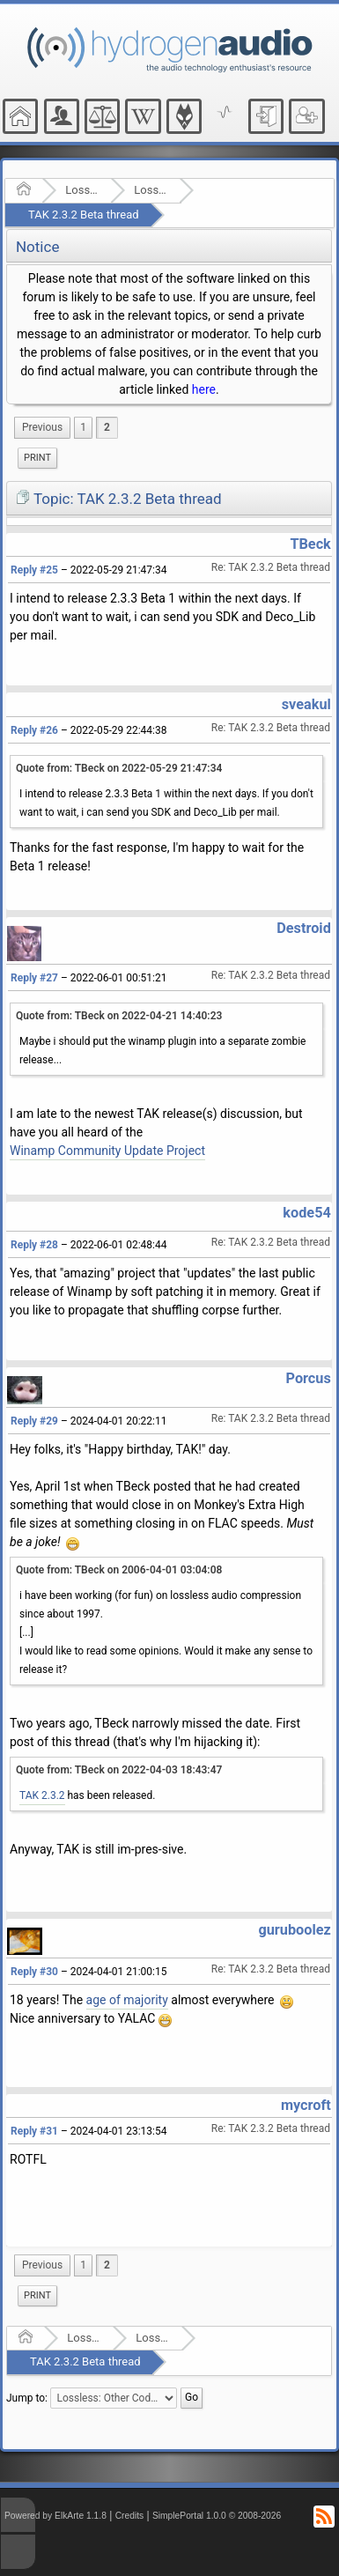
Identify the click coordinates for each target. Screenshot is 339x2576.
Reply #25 (34, 570)
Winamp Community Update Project (107, 1151)
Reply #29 (34, 1421)
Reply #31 (34, 2131)
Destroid (303, 928)
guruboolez (294, 1929)
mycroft (306, 2105)
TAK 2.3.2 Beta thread (83, 214)
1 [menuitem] (83, 427)
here (204, 389)
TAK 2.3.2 (42, 1795)
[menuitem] (42, 428)
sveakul (306, 704)
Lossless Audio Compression (82, 189)
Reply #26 (34, 730)
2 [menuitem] (107, 427)
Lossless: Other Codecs (151, 189)
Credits (129, 2515)
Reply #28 (34, 1245)
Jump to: (27, 2397)
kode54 (306, 1212)
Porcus (308, 1378)
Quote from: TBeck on (119, 768)
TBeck (310, 544)
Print (37, 457)
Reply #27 (34, 978)
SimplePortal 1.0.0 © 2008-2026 (216, 2515)
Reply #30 (34, 1971)
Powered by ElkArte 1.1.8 (55, 2515)
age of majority (127, 2000)
